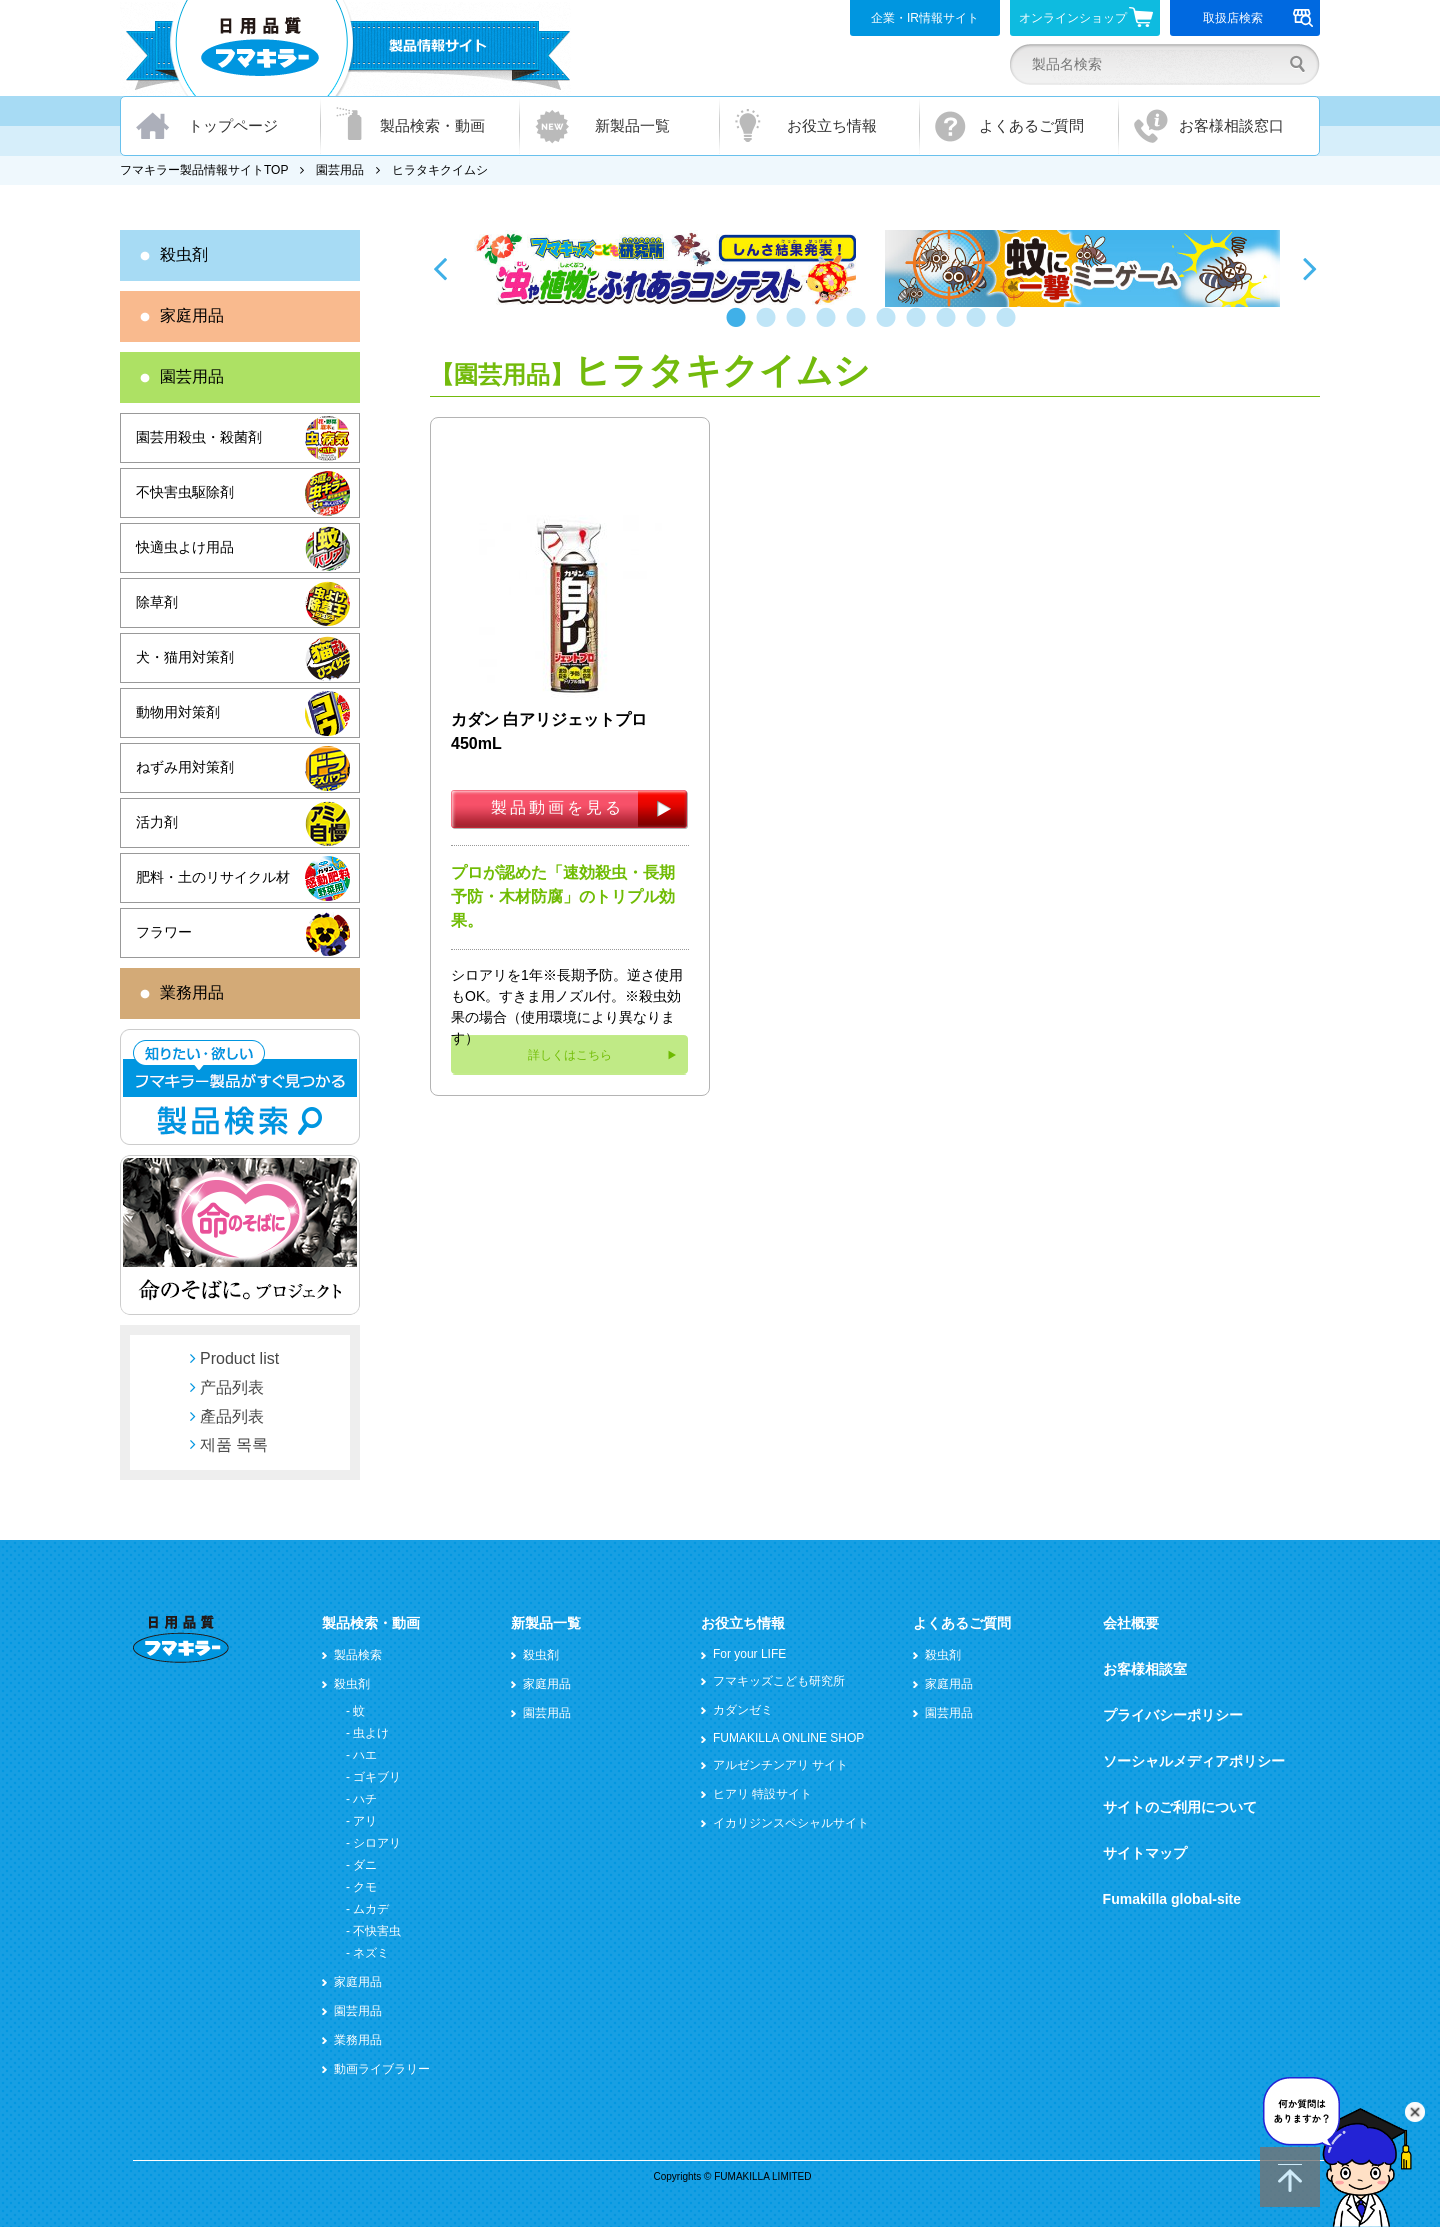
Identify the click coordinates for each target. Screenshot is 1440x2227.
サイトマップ (1145, 1853)
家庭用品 (192, 315)
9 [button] (980, 327)
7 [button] (920, 327)
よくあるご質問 (1031, 125)
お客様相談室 (1145, 1669)
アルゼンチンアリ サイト (780, 1765)
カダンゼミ (743, 1710)
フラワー (164, 932)
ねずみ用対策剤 (185, 767)
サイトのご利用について (1180, 1807)
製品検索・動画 (432, 125)
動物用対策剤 (178, 712)
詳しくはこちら (570, 1055)
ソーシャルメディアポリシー (1194, 1761)
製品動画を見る (557, 807)
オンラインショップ (1086, 17)
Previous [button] (440, 268)
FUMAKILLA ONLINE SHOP (788, 1738)
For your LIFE (749, 1654)
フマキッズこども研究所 (779, 1681)
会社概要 (1131, 1623)
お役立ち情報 (832, 125)
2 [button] (770, 327)
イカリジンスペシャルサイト (791, 1823)
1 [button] (740, 327)
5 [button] (860, 327)
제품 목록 (234, 1444)
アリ (365, 1821)
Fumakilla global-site (1172, 1899)
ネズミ (371, 1953)
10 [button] (1010, 327)
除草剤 (157, 602)
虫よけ (371, 1733)
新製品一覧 (632, 125)
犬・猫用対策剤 (185, 657)
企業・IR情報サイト (925, 18)
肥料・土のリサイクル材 (213, 877)
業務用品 (192, 992)
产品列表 (232, 1387)
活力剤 (157, 822)
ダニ (365, 1865)
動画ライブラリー (382, 2069)
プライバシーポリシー (1173, 1715)
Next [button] (1310, 268)
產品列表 (232, 1416)
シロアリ (377, 1843)
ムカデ (371, 1909)
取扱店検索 (1258, 18)
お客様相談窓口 (1231, 125)
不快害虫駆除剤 (185, 492)
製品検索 (358, 1655)
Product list (239, 1358)
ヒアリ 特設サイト (762, 1794)
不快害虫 (377, 1931)
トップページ (233, 125)
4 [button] (830, 327)
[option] (667, 268)
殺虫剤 (184, 254)
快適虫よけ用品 (185, 547)
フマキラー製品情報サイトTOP (204, 170)
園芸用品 (340, 170)
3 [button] (800, 327)
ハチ (365, 1799)
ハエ (365, 1755)
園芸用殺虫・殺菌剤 (199, 437)
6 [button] (890, 327)
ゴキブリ (377, 1777)
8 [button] (950, 327)
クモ (365, 1887)
